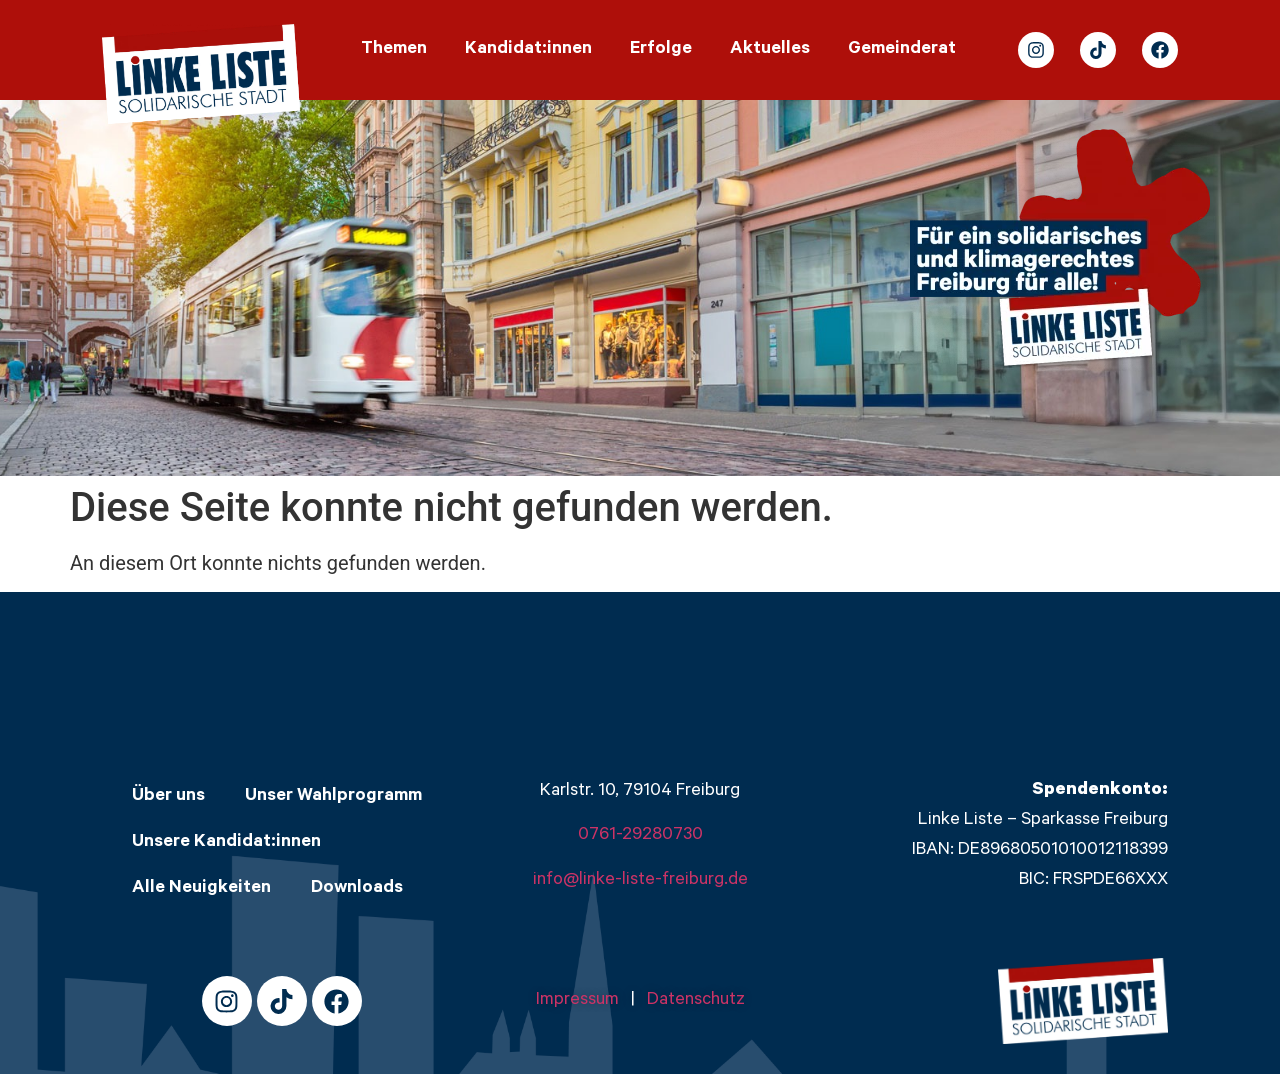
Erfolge (661, 50)
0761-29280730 (640, 836)
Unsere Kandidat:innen (226, 843)
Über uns (168, 797)
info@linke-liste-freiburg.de (640, 881)
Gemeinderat (902, 50)
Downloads (357, 889)
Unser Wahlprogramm (333, 797)
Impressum (583, 1001)
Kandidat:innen (528, 50)
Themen (394, 50)
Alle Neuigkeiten (201, 889)
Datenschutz (696, 1001)
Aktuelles (770, 50)
